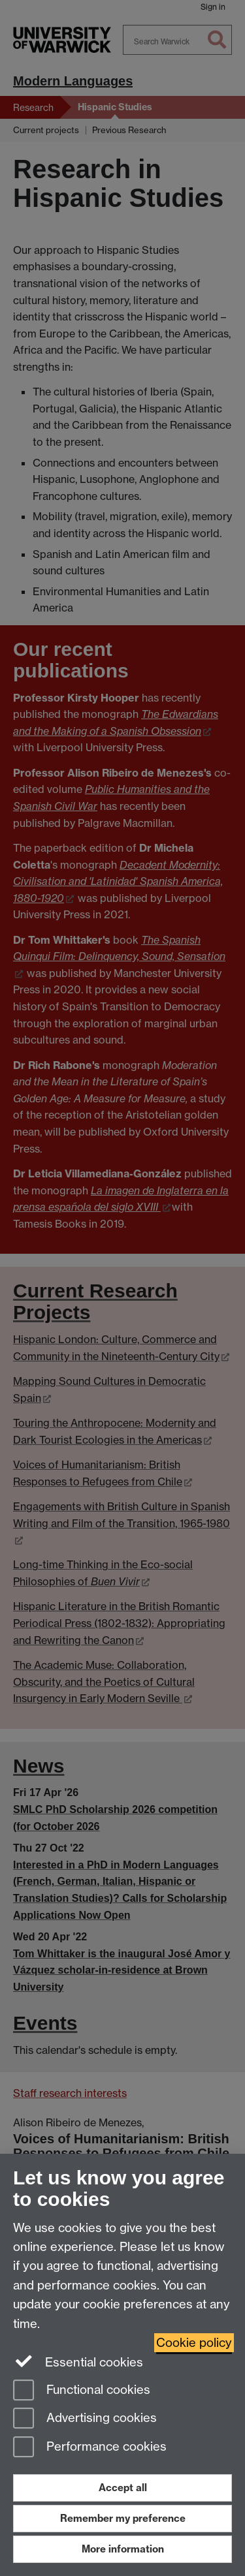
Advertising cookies (85, 2419)
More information (123, 2549)
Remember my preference (123, 2518)
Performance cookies (90, 2448)
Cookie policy (194, 2342)
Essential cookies (78, 2361)
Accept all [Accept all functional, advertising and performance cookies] (123, 2487)
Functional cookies (81, 2391)
